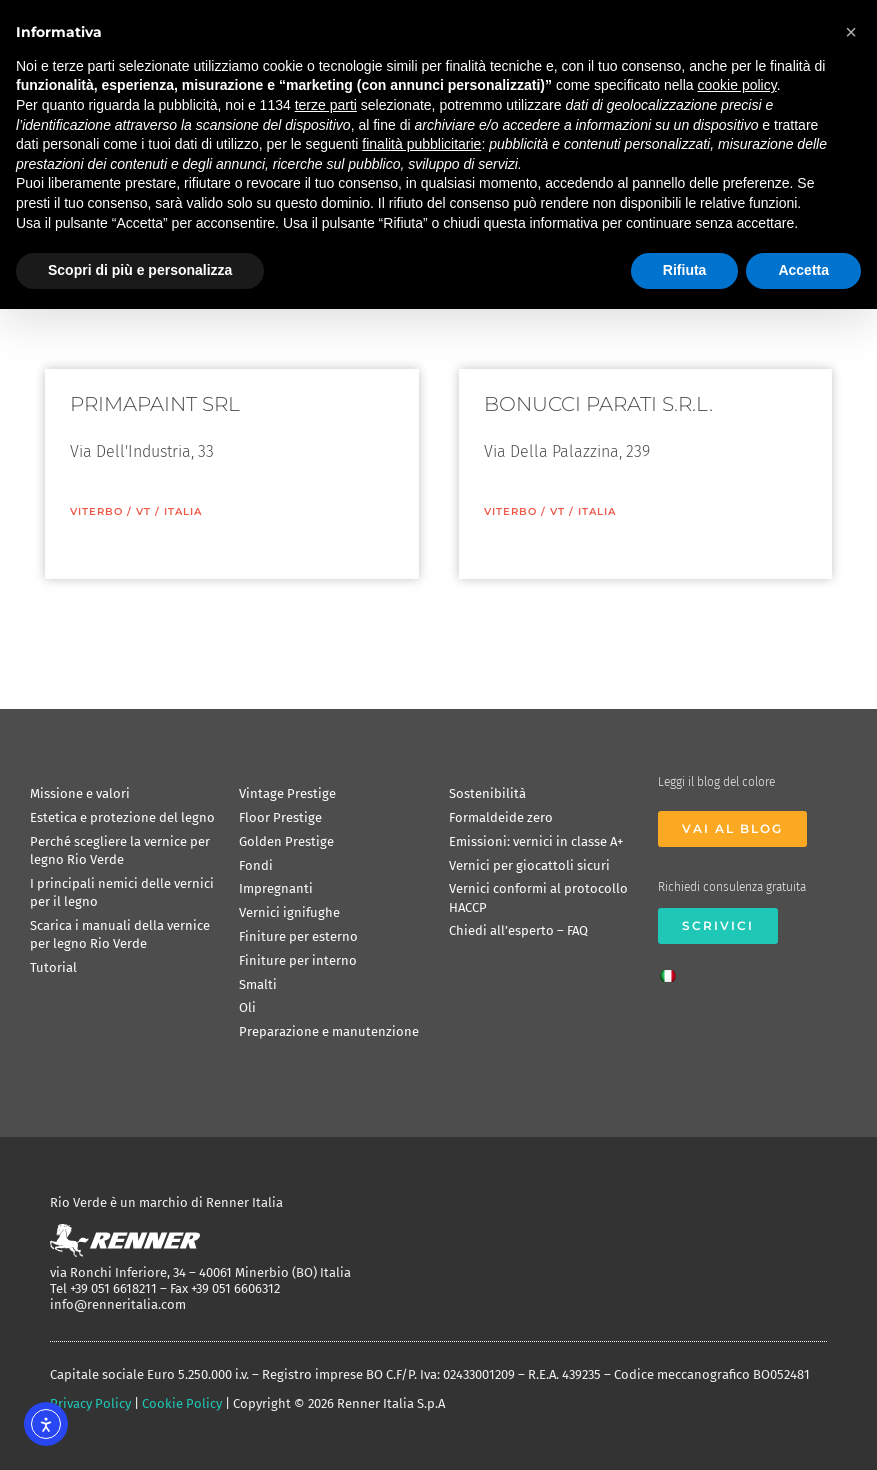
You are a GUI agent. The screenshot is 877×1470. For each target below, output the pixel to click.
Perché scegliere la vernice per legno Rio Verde (120, 850)
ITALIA (183, 511)
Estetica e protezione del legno (122, 817)
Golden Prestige (286, 841)
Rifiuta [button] (685, 270)
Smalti (258, 984)
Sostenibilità (487, 793)
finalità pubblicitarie (421, 144)
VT (143, 511)
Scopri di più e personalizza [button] (140, 270)
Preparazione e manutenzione (329, 1031)
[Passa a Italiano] (673, 970)
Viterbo (96, 511)
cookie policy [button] (737, 85)
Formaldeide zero (501, 817)
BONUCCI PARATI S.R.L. (598, 404)
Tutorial (53, 967)
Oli (247, 1007)
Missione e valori (80, 793)
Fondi (256, 865)
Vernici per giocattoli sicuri (529, 865)
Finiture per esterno (298, 936)
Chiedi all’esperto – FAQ (518, 930)
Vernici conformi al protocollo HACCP (538, 897)
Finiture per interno (298, 960)
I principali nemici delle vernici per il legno (122, 892)
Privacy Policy (90, 1403)
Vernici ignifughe (289, 912)
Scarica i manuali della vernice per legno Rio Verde (120, 934)
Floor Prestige (280, 817)
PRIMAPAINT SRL (155, 404)
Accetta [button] (803, 270)
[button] (851, 32)
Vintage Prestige (287, 793)
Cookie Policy (182, 1403)
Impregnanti (276, 888)
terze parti (326, 105)
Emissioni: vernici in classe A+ (536, 841)
